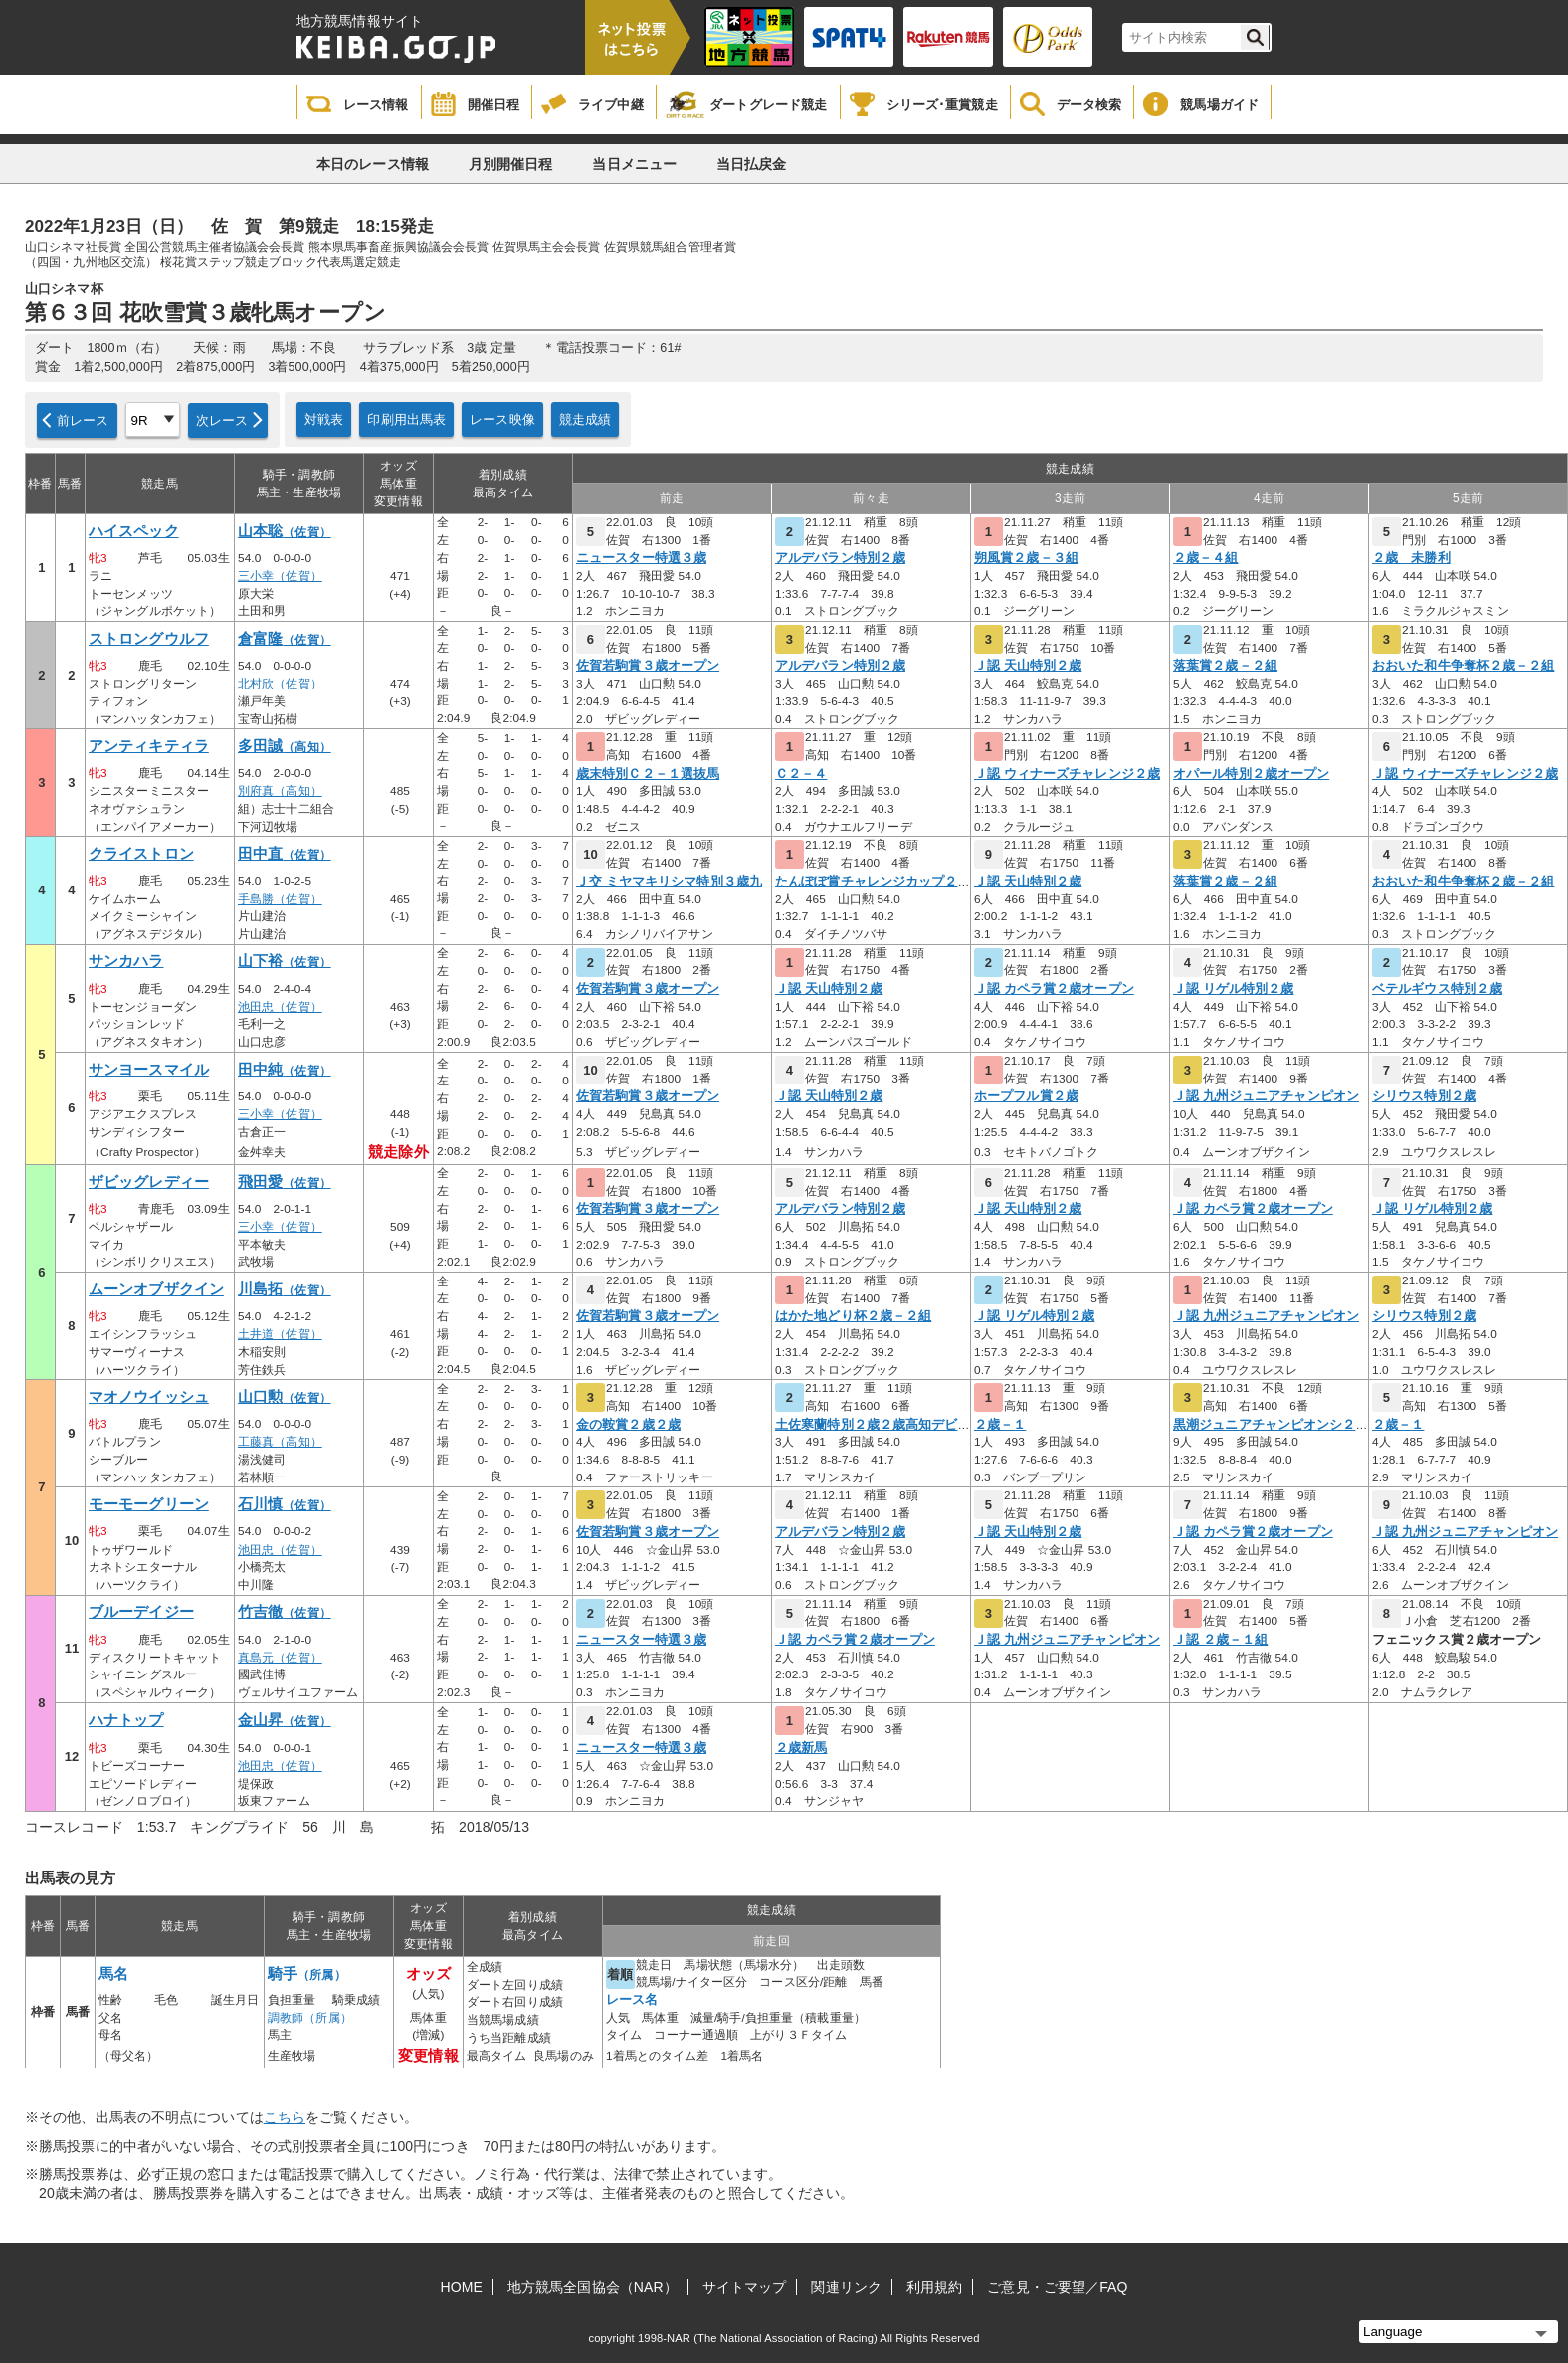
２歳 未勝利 (1411, 558)
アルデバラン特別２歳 (840, 558)
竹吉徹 (284, 1612)
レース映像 (502, 419)
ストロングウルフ (149, 639)
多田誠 (284, 746)
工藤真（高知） (280, 1442)
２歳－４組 (1206, 558)
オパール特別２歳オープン (1251, 774)
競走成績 (585, 419)
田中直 (284, 854)
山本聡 (284, 531)
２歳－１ (1000, 1425)
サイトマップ (744, 2287)
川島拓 (284, 1289)
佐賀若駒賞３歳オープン (647, 666)
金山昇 (284, 1720)
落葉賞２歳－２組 (1225, 666)
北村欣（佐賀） (280, 683)
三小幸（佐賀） (280, 576)
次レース (222, 420)
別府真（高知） (280, 791)
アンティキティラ (149, 746)
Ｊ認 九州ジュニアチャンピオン (1266, 1096)
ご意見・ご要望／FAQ (1057, 2287)
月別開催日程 (511, 164)
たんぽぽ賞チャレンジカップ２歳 (873, 881)
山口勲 (284, 1397)
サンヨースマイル (149, 1070)
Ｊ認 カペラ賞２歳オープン (1054, 989)
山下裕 (284, 961)
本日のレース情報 (372, 164)
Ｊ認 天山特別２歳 (1027, 666)
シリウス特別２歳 (1424, 1096)
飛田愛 (284, 1182)
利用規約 (934, 2287)
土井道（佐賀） (280, 1334)
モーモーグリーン (149, 1504)
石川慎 (284, 1504)
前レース (83, 420)
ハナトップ (126, 1720)
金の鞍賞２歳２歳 (628, 1425)
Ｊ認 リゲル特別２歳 (1233, 989)
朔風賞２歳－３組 (1026, 558)
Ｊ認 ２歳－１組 (1220, 1640)
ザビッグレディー (149, 1182)
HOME (462, 2287)
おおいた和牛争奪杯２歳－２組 (1463, 666)
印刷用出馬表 (406, 419)
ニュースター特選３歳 (641, 558)
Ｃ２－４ (801, 774)
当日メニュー (634, 164)
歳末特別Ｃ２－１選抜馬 (647, 774)
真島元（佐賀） (280, 1658)
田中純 (284, 1070)
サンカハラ (126, 961)
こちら (284, 2117)
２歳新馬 (801, 1748)
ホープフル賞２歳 (1026, 1096)
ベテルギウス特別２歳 (1437, 989)
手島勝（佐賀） (280, 899)
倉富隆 (284, 639)
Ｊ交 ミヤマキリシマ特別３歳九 (669, 881)
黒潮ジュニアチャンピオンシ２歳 (1271, 1425)
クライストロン (141, 854)
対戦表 (323, 419)
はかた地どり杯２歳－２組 (853, 1316)
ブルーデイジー (141, 1612)
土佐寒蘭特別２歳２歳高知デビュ (873, 1425)
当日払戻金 (751, 164)
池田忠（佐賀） (280, 1007)
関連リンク (846, 2287)
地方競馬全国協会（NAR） (592, 2287)
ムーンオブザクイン (156, 1289)
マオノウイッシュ (149, 1397)
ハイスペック (134, 531)
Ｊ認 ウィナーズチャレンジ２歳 (1067, 774)
